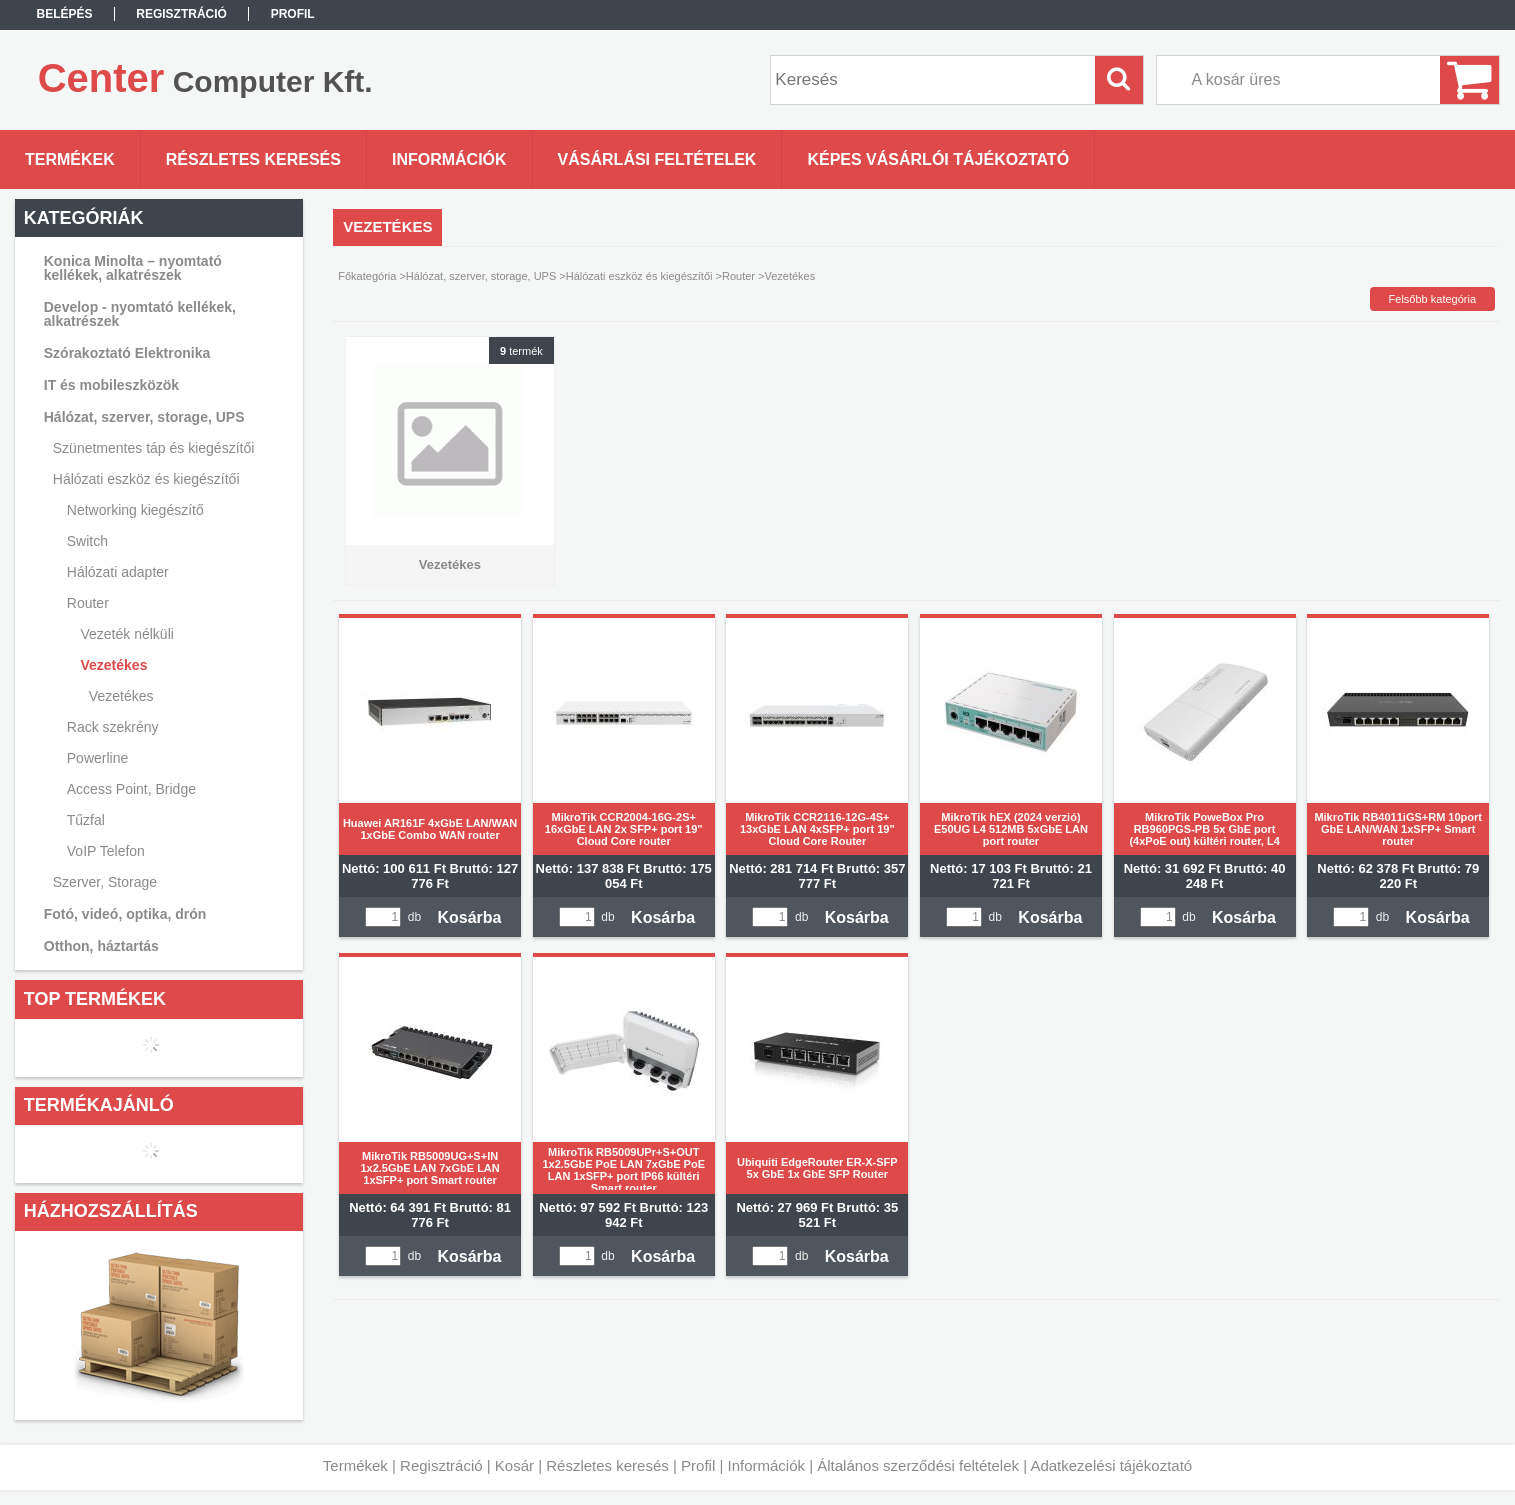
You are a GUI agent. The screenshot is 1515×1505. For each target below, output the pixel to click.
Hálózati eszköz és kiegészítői (639, 276)
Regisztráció (441, 1465)
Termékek (355, 1465)
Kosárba (469, 917)
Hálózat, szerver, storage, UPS (481, 276)
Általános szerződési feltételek (918, 1465)
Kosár (514, 1465)
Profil (698, 1465)
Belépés (65, 14)
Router (738, 276)
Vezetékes (121, 696)
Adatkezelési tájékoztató (1111, 1465)
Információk (766, 1465)
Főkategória (367, 276)
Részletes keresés (607, 1465)
